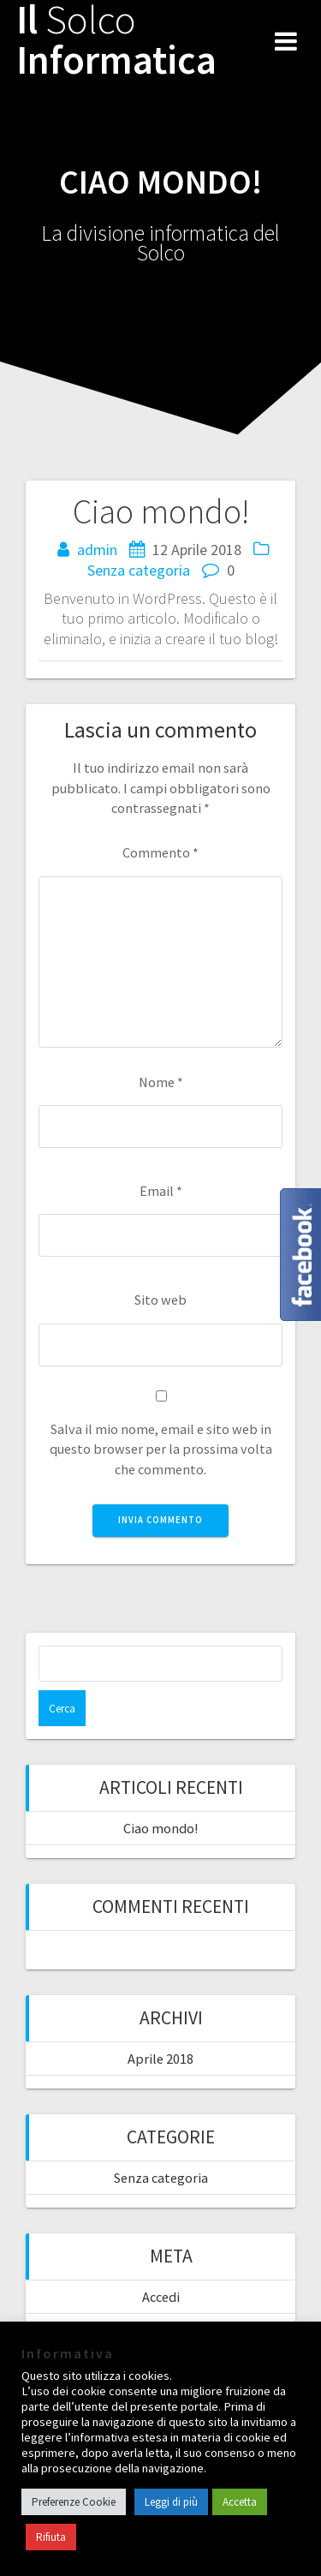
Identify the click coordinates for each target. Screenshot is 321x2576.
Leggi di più (171, 2502)
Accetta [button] (240, 2502)
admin (97, 549)
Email (161, 1190)
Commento (160, 852)
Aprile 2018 (160, 2058)
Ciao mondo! (160, 1828)
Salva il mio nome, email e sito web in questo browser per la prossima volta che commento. (161, 1449)
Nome (161, 1082)
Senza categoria (138, 570)
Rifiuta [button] (51, 2537)
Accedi (161, 2296)
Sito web (160, 1299)
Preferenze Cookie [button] (74, 2502)
